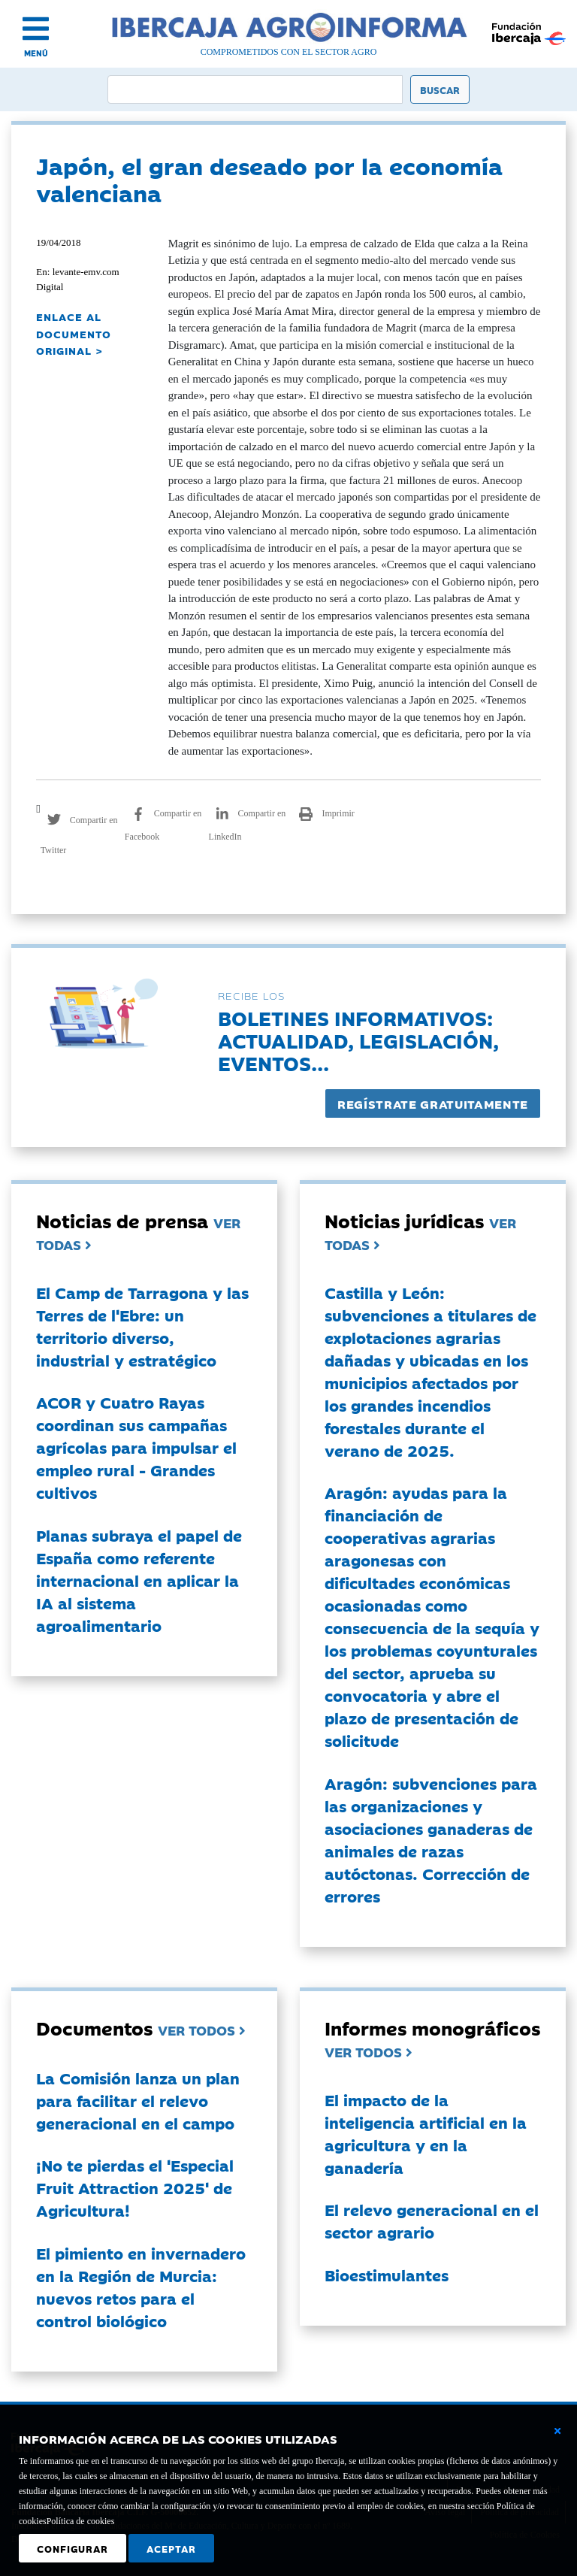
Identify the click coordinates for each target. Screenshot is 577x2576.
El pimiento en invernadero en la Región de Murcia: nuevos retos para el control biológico (141, 2287)
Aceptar (171, 2548)
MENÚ (36, 53)
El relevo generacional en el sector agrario (432, 2220)
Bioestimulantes (387, 2274)
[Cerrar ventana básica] (557, 2431)
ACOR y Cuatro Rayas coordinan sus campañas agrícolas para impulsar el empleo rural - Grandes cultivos (136, 1447)
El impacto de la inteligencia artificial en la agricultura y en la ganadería (426, 2133)
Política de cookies (81, 2521)
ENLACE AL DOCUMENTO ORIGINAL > (73, 333)
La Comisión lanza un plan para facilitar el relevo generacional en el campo (138, 2100)
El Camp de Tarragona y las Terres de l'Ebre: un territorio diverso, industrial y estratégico (142, 1326)
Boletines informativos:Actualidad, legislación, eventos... (358, 1039)
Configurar (72, 2548)
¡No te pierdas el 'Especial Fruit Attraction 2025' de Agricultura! (135, 2187)
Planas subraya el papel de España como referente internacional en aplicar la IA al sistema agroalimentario (139, 1580)
